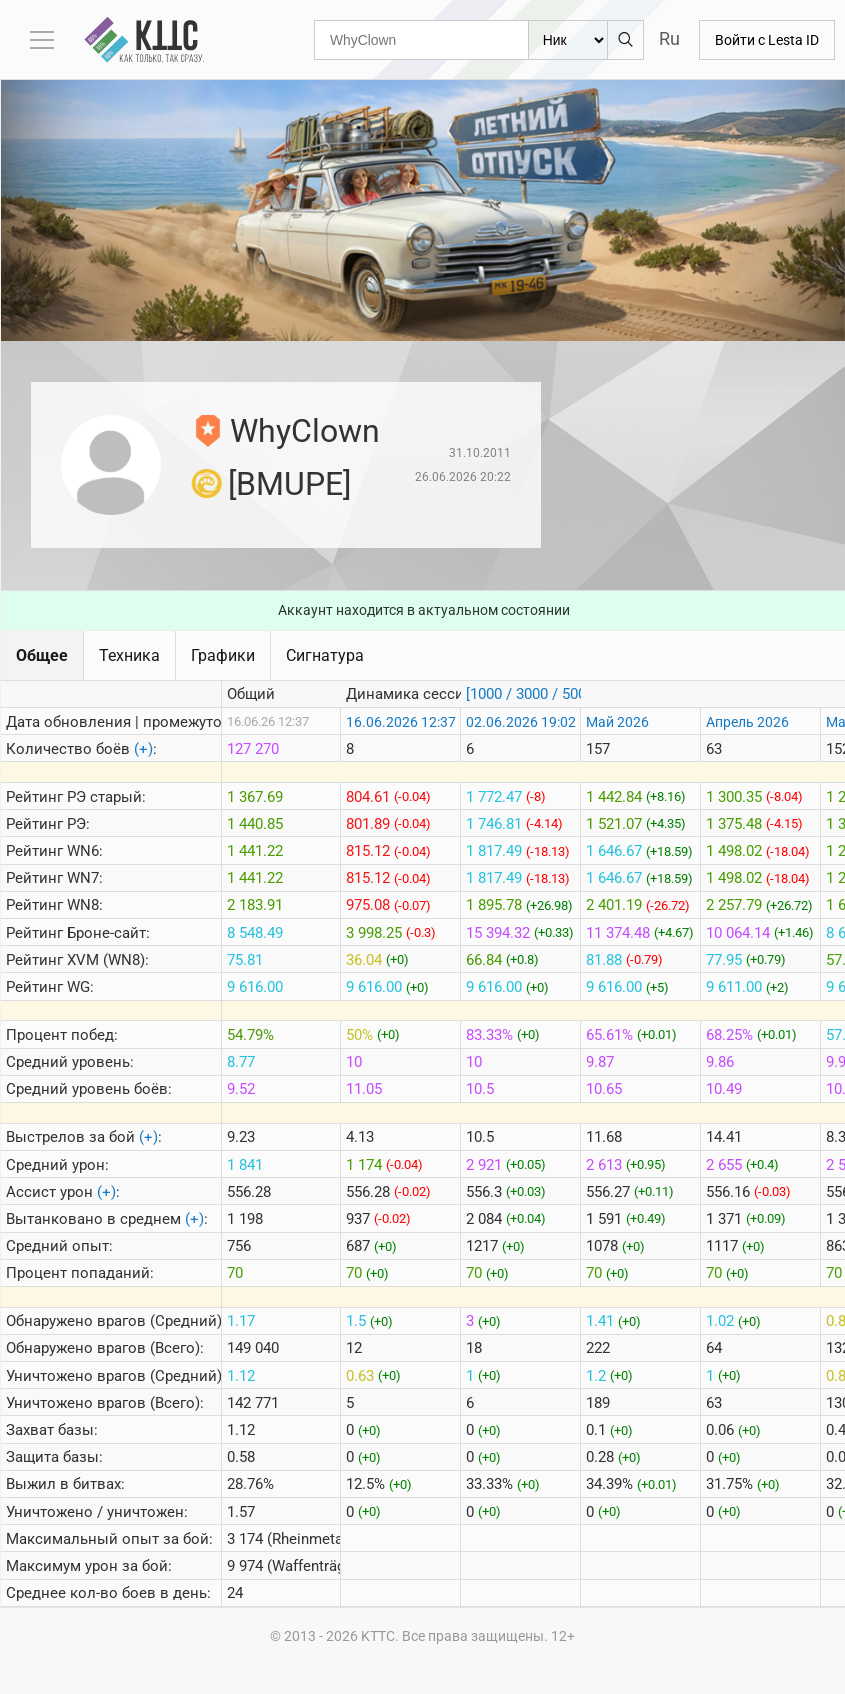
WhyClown (305, 431)
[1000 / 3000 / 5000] (532, 694)
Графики (223, 655)
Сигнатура (325, 655)
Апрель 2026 (747, 722)
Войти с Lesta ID (767, 40)
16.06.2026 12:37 (401, 722)
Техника (129, 655)
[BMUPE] (289, 484)
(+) (143, 749)
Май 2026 (617, 722)
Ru (669, 38)
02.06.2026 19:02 (521, 722)
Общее (42, 655)
